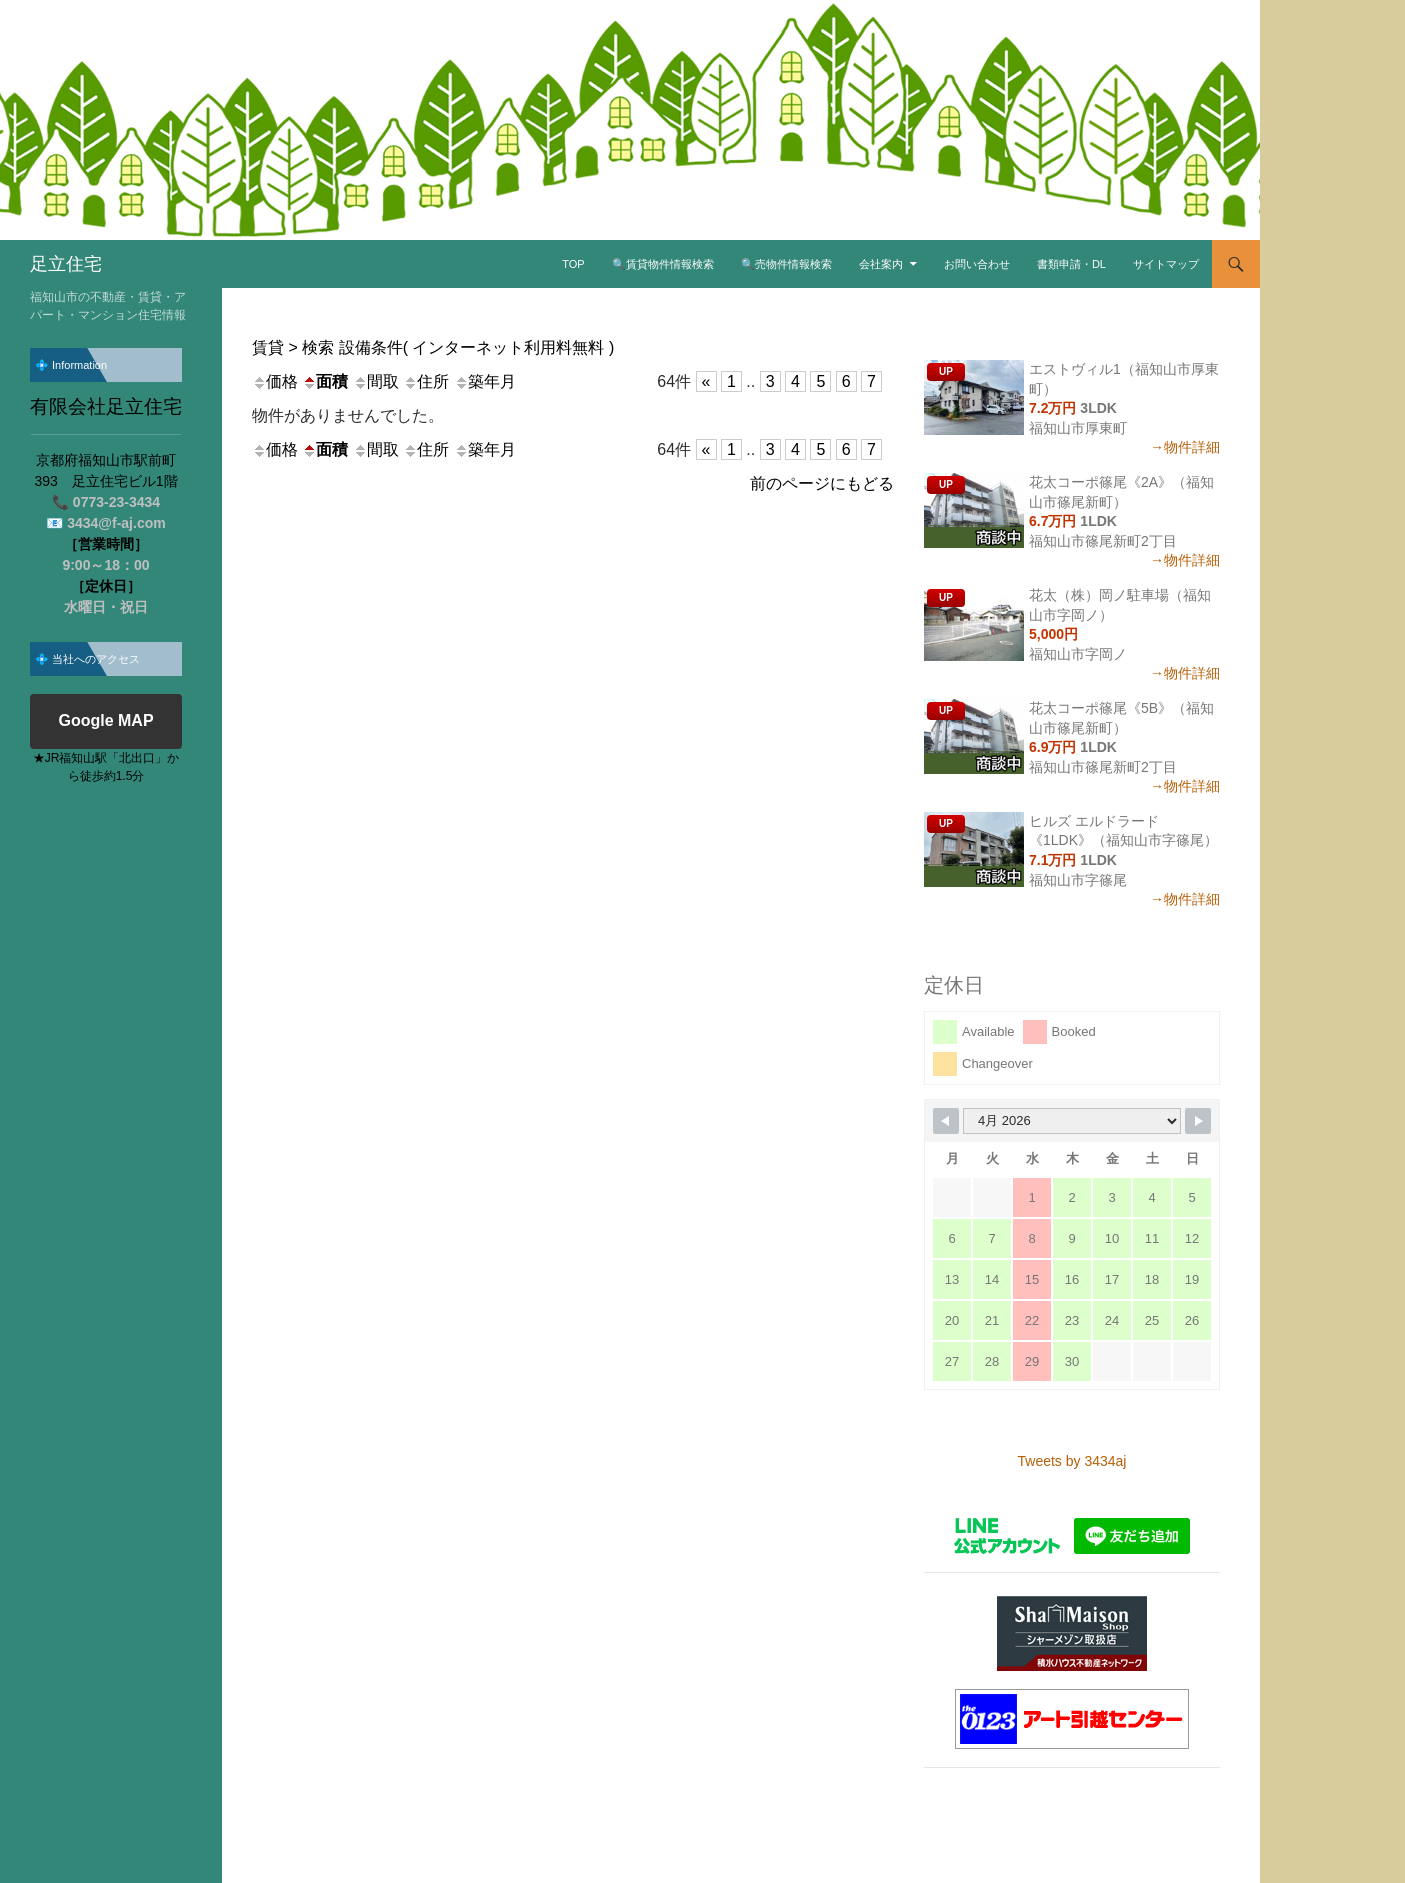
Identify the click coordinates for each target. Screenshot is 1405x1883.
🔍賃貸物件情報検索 (663, 264)
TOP (573, 264)
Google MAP (105, 721)
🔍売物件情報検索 (786, 264)
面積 (325, 381)
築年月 (485, 381)
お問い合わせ (977, 264)
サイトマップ (1166, 264)
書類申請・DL (1071, 264)
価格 (275, 381)
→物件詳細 (1185, 447)
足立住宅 (66, 264)
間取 (376, 381)
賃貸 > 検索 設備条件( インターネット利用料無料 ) (433, 347)
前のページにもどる (822, 483)
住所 (426, 381)
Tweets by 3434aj (1072, 1461)
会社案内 (881, 264)
